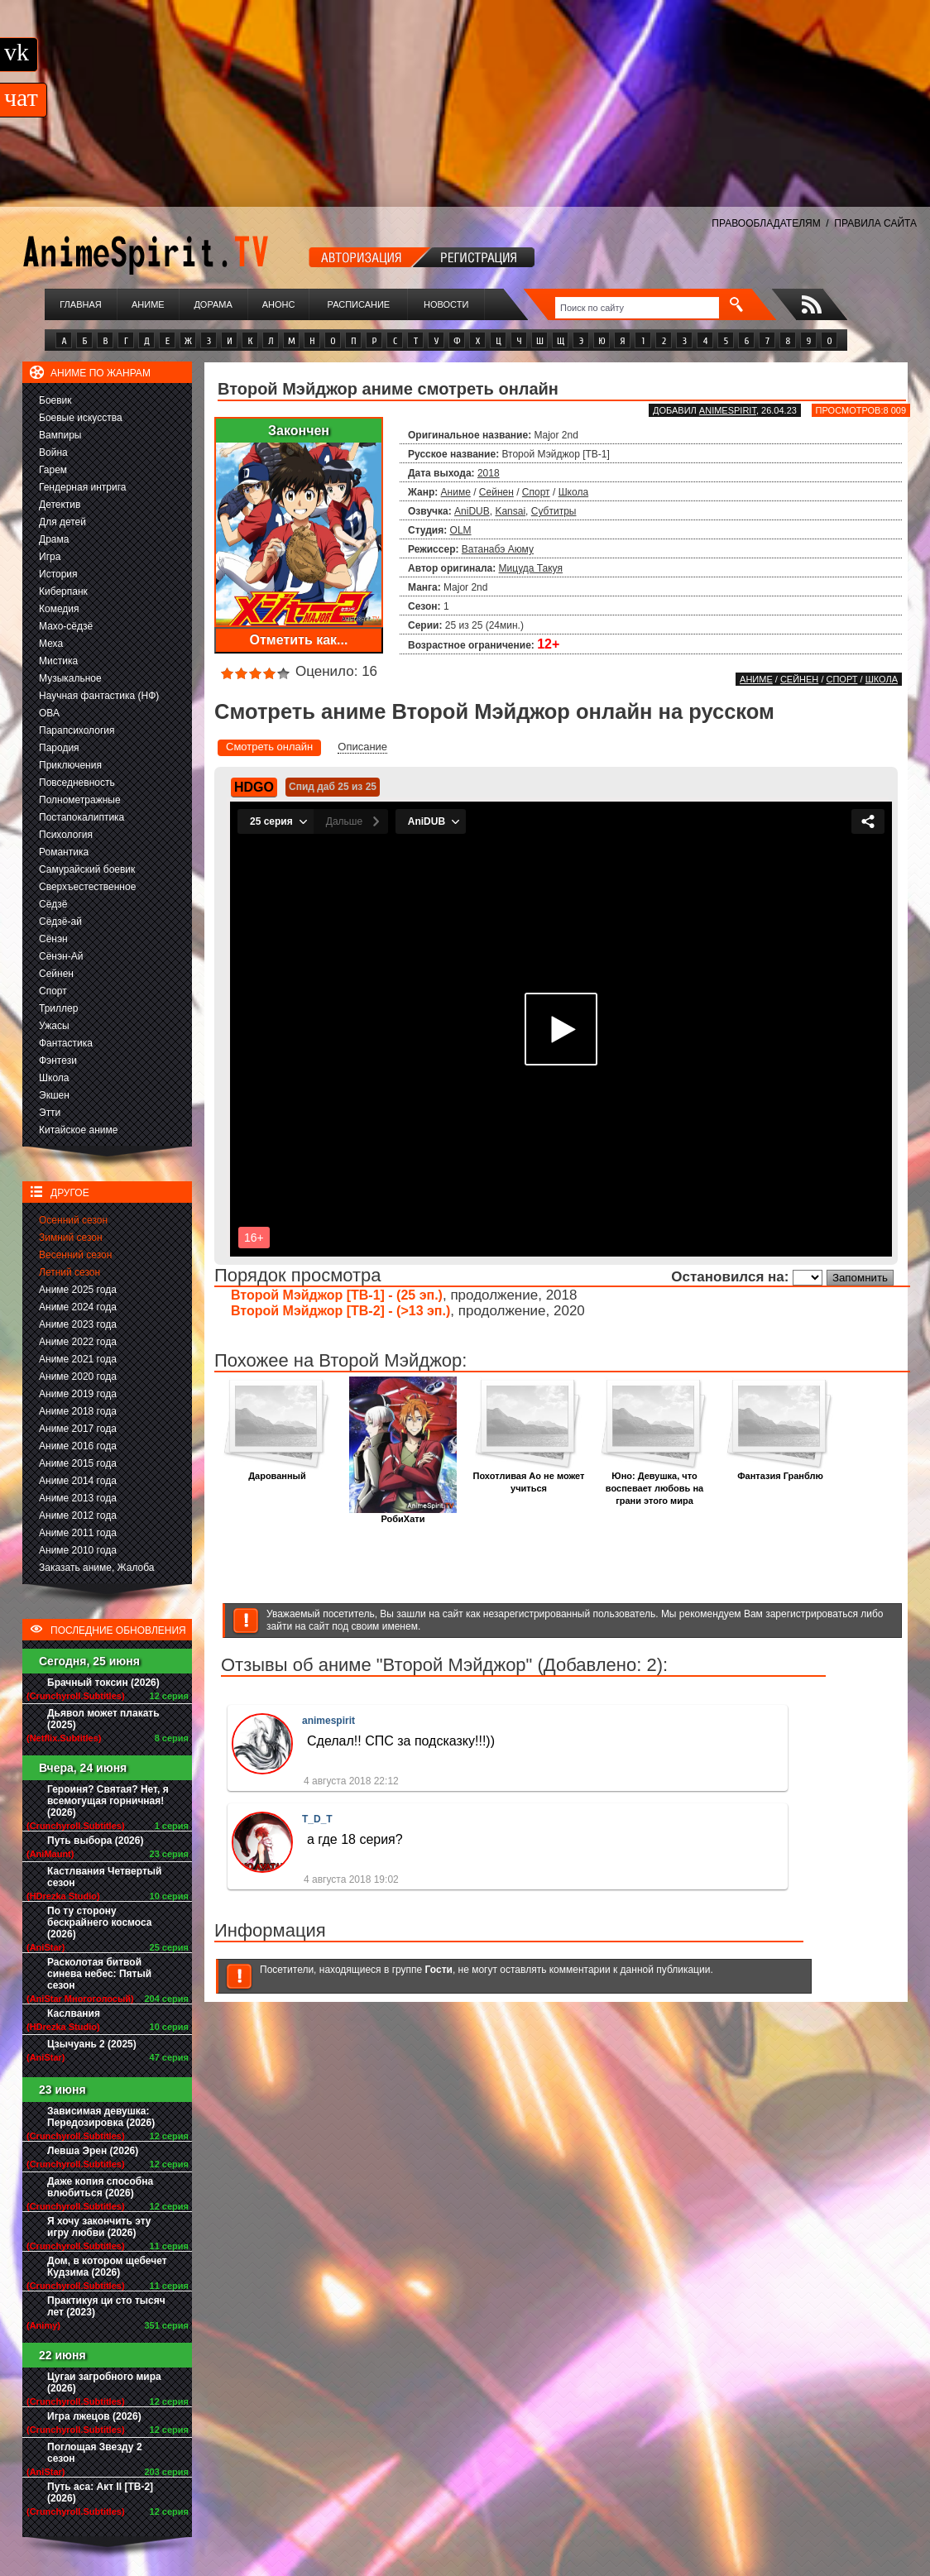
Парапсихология (77, 730)
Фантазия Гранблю (780, 1471)
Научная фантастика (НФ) (99, 695)
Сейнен (56, 973)
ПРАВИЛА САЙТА (875, 223)
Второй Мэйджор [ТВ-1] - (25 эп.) (337, 1295)
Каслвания (73, 2013)
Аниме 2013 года (78, 1498)
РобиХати (403, 1514)
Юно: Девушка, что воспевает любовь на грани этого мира (654, 1484)
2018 (488, 473)
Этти (49, 1112)
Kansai (510, 511)
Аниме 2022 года (78, 1342)
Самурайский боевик (87, 869)
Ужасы (54, 1026)
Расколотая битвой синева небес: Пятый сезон (99, 1973)
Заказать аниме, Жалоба (97, 1567)
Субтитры (554, 511)
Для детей (62, 522)
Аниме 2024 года (78, 1307)
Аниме (148, 304)
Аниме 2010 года (78, 1550)
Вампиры (60, 435)
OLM (461, 530)
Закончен (298, 431)
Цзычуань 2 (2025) (92, 2044)
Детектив (59, 504)
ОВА (49, 713)
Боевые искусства (80, 418)
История (58, 574)
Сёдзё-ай (60, 921)
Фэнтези (58, 1060)
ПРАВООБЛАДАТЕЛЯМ (766, 223)
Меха (51, 643)
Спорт (53, 991)
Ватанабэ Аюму (498, 549)
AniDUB (472, 511)
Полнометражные (80, 800)
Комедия (59, 609)
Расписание (359, 304)
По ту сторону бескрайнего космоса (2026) (99, 1922)
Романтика (64, 852)
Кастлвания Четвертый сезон (104, 1877)
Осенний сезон (73, 1220)
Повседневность (77, 782)
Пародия (59, 748)
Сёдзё (53, 904)
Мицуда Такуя (531, 568)
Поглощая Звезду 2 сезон (94, 2452)
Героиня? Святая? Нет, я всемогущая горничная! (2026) (108, 1801)
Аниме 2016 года (78, 1446)
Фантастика (66, 1043)
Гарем (53, 470)
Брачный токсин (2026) (103, 1682)
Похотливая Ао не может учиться (529, 1477)
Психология (66, 834)
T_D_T (317, 1819)
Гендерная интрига (82, 487)
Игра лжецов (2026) (94, 2416)
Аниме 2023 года (78, 1324)
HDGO (254, 787)
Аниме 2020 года (78, 1376)
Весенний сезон (75, 1255)
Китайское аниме (78, 1130)
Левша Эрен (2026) (92, 2151)
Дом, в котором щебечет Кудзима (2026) (107, 2266)
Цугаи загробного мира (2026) (104, 2382)
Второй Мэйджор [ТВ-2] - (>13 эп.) (340, 1311)
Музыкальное (70, 678)
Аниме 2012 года (78, 1515)
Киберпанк (63, 591)
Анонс (278, 304)
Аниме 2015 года (78, 1463)
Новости (446, 304)
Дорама (213, 304)
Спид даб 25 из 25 (332, 786)
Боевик (55, 400)
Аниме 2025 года (78, 1289)
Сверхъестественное (87, 887)
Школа (54, 1078)
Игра (49, 557)
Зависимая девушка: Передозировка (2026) (101, 2116)
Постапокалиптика (81, 817)
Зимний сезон (71, 1237)
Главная (80, 304)
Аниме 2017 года (78, 1428)
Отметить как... (299, 640)
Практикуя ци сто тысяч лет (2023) (106, 2306)
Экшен (54, 1095)
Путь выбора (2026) (95, 1840)
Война (53, 452)
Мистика (58, 661)
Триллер (58, 1008)
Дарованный (277, 1471)
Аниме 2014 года (78, 1481)
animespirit (727, 410)
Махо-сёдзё (66, 626)
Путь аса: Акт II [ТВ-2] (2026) (100, 2492)
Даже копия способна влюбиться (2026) (100, 2187)
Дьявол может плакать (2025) (103, 1719)
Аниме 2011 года (78, 1533)
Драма (54, 539)
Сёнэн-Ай (61, 956)
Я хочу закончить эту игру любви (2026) (99, 2226)
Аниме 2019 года (78, 1394)
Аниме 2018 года (78, 1411)
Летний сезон (69, 1272)
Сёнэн (53, 939)
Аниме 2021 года (78, 1359)
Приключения (70, 765)
